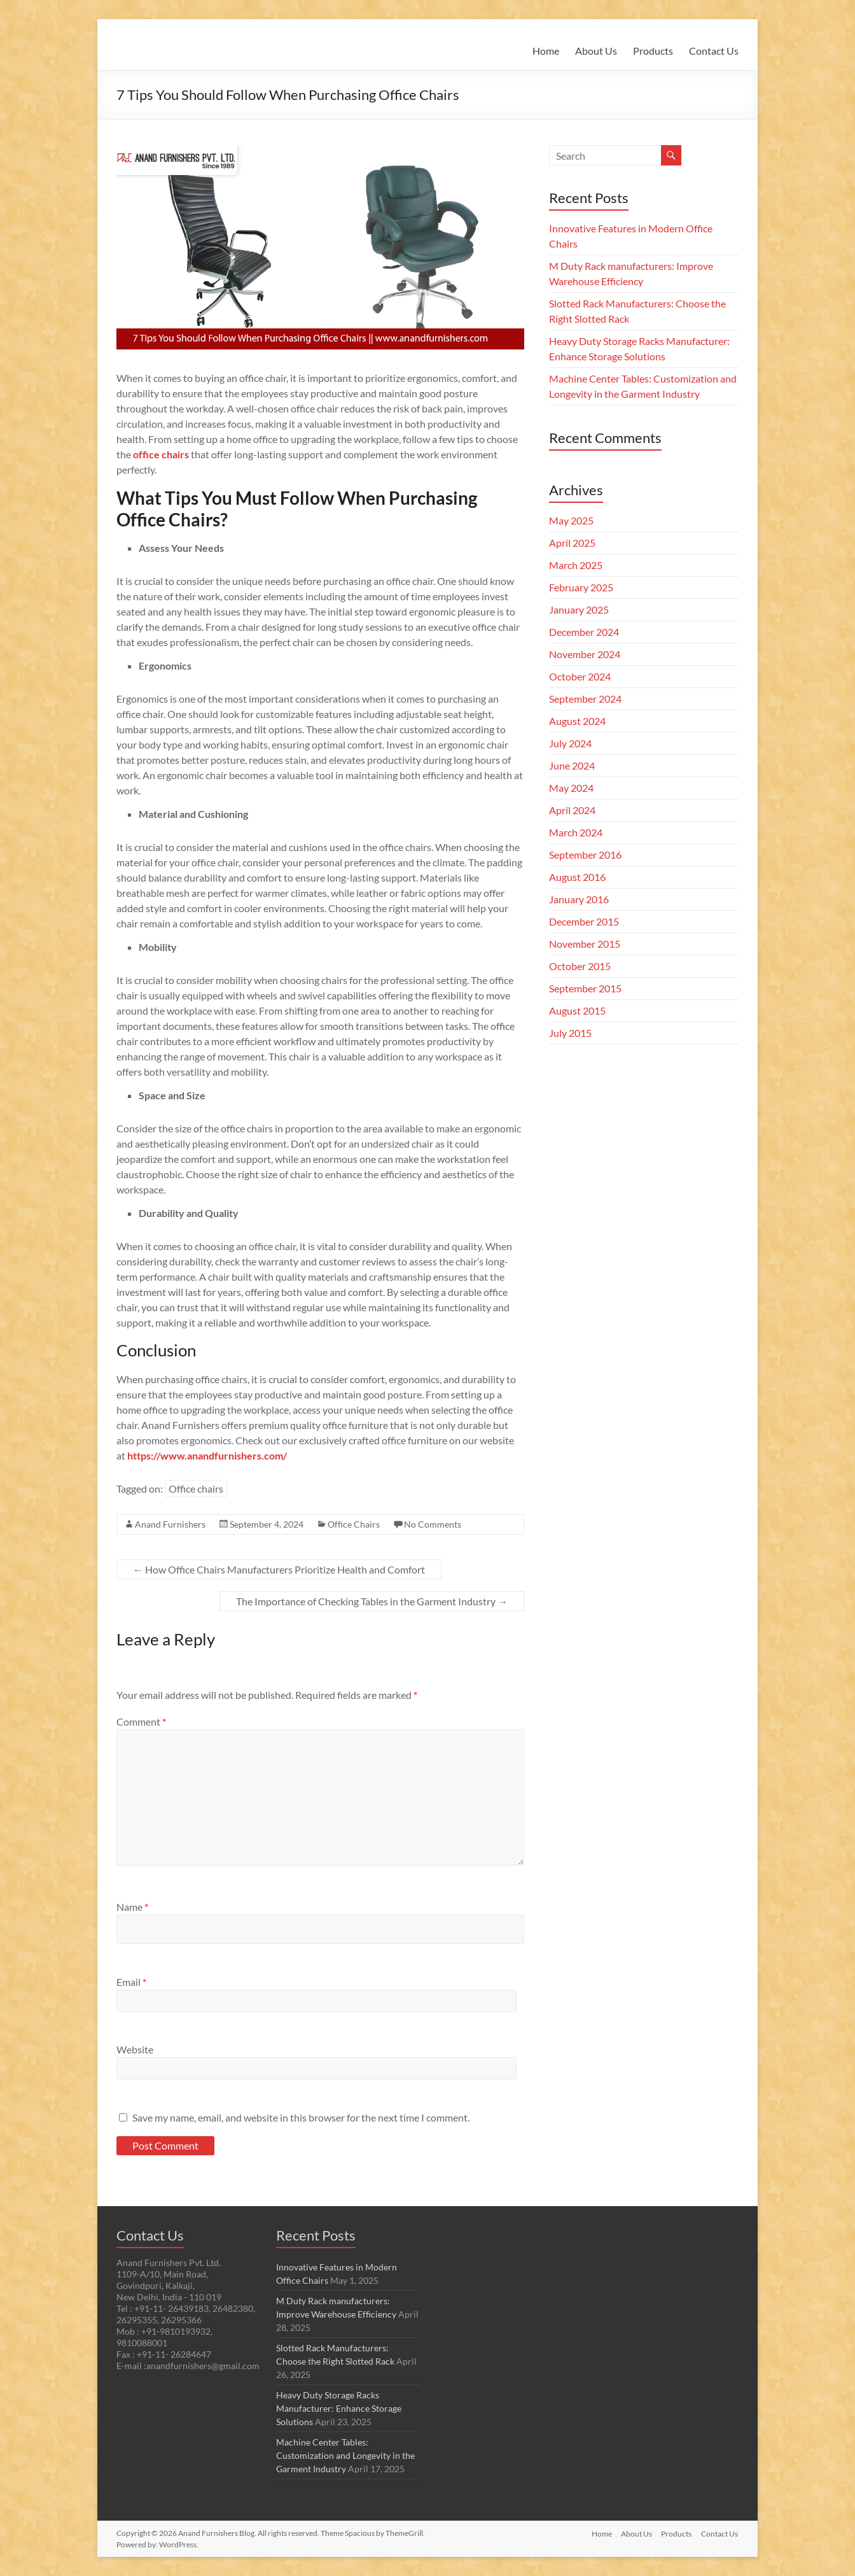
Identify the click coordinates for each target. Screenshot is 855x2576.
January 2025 (579, 609)
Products (653, 51)
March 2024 (575, 832)
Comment (141, 1721)
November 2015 (584, 944)
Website (134, 2049)
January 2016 (579, 899)
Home (545, 51)
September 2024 (585, 699)
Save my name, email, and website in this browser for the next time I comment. (300, 2117)
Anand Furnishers (170, 1524)
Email (131, 1982)
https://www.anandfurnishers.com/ (207, 1455)
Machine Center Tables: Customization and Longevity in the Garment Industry (345, 2455)
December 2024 (584, 632)
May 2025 (571, 520)
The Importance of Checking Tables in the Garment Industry (372, 1601)
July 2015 (570, 1033)
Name (132, 1907)
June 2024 (572, 765)
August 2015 (577, 1010)
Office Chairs (354, 1524)
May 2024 (571, 788)
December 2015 (584, 921)
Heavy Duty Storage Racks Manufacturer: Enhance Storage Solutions (338, 2408)
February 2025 (581, 587)
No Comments (432, 1524)
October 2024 (580, 676)
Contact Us (714, 51)
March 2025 (575, 565)
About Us (596, 51)
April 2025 (572, 543)
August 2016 (577, 877)
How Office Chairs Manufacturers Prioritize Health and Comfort (279, 1569)
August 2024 (577, 721)
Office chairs (196, 1488)
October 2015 (580, 966)
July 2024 (570, 743)
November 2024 (584, 654)
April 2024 (572, 810)
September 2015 (585, 988)
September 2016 (585, 854)
